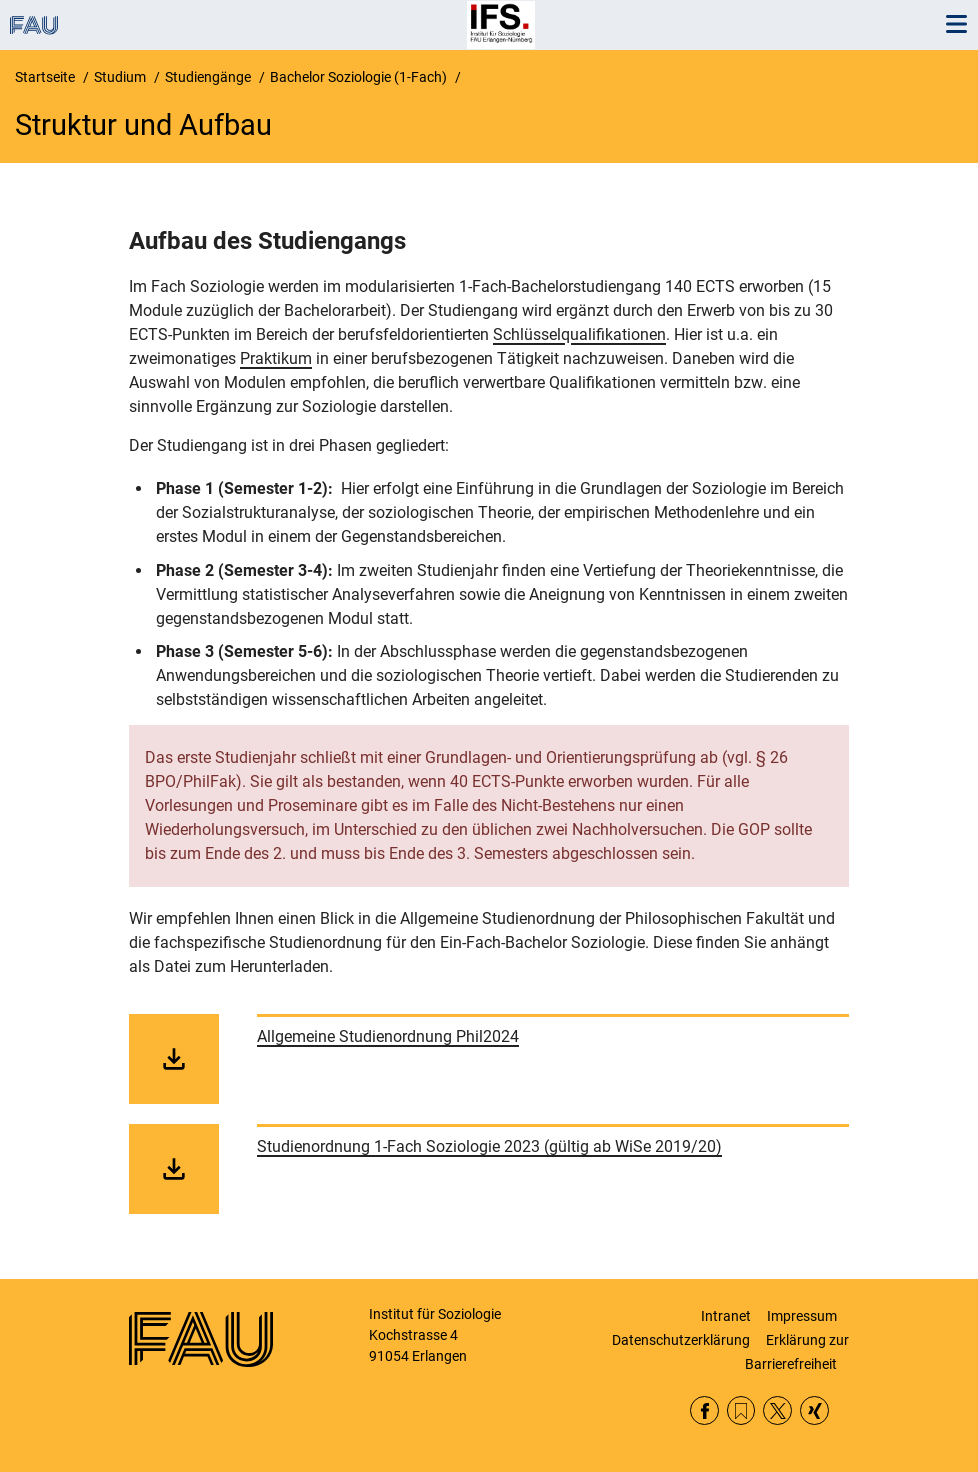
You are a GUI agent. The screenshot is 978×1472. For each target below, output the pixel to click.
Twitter (777, 1410)
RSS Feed (741, 1410)
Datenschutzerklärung (681, 1340)
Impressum (802, 1316)
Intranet (726, 1316)
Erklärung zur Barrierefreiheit (797, 1352)
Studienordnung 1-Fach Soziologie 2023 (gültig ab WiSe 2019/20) (489, 1146)
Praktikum (276, 358)
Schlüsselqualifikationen (579, 334)
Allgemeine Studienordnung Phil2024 (388, 1036)
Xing (814, 1410)
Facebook (704, 1410)
